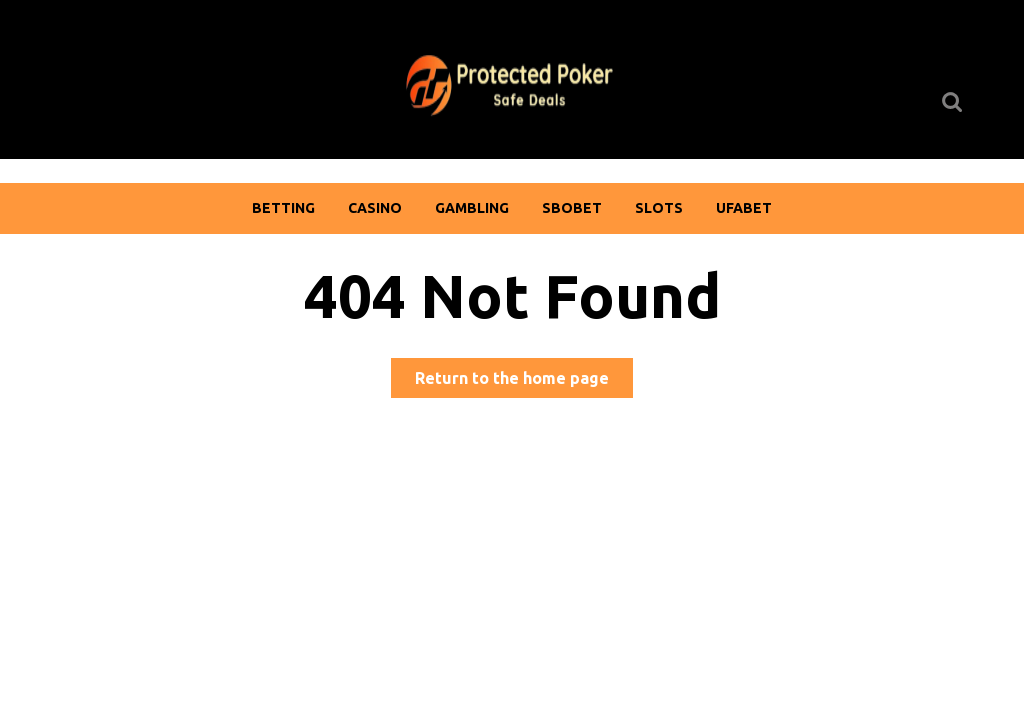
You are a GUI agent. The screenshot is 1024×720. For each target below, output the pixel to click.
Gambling (472, 208)
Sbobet (572, 208)
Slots (659, 208)
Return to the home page (524, 381)
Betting (283, 208)
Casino (375, 208)
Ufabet (744, 208)
